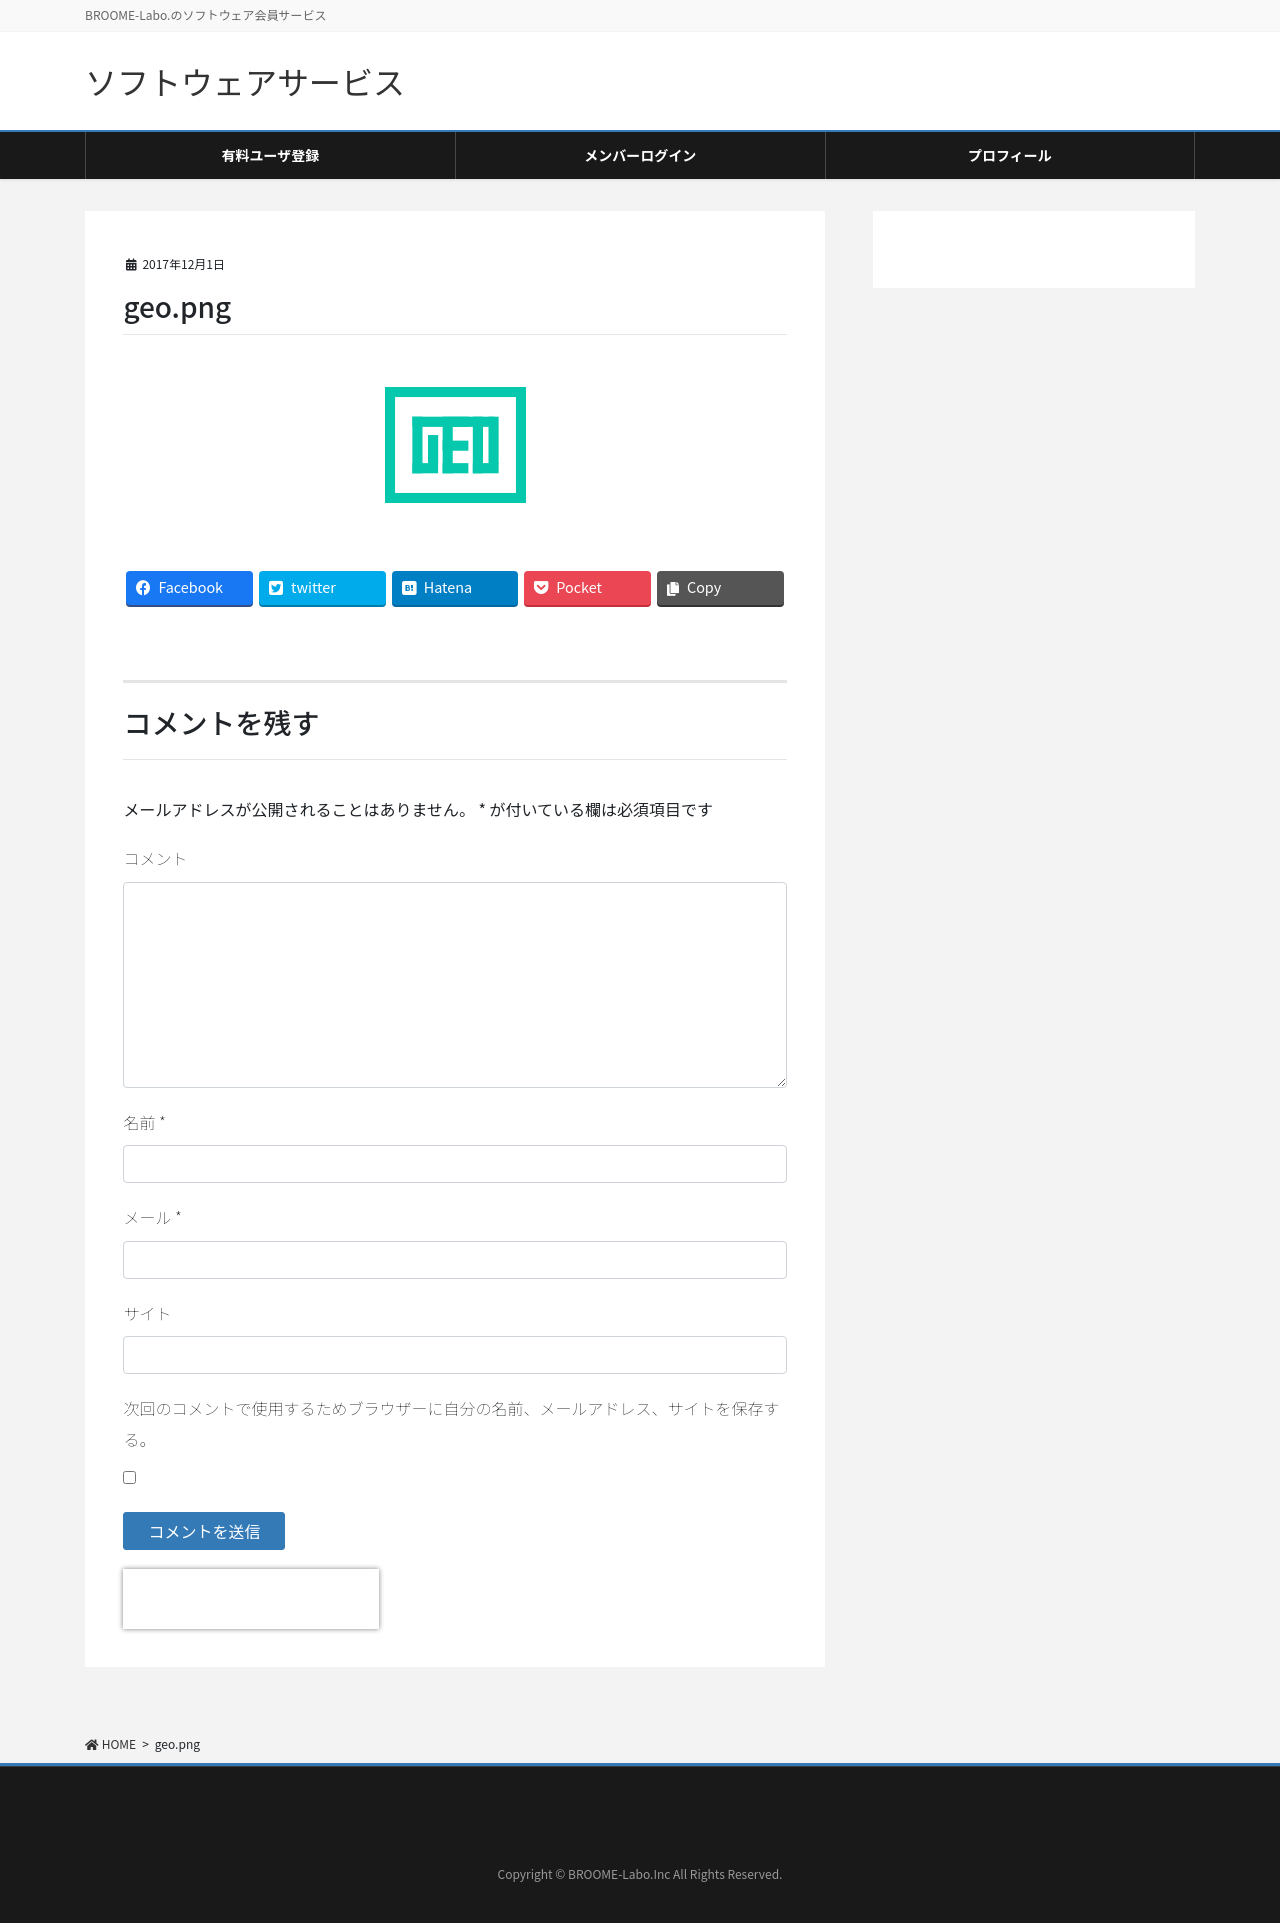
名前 (144, 1122)
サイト (147, 1313)
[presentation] (251, 1599)
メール (152, 1217)
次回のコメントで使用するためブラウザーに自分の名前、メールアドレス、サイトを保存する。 (451, 1423)
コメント (155, 858)
